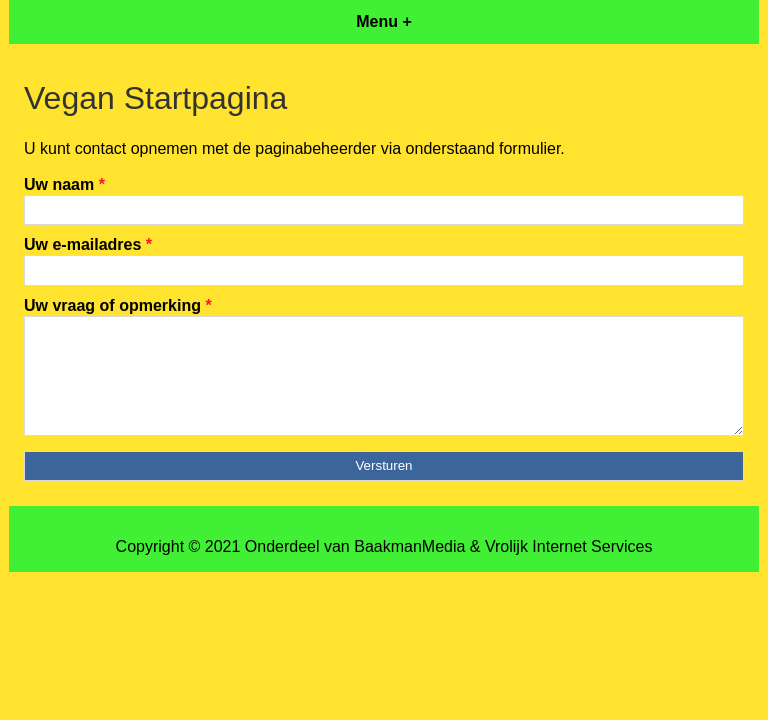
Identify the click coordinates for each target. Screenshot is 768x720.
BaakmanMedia (409, 546)
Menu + (384, 21)
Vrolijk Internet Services (568, 546)
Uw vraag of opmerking (118, 305)
